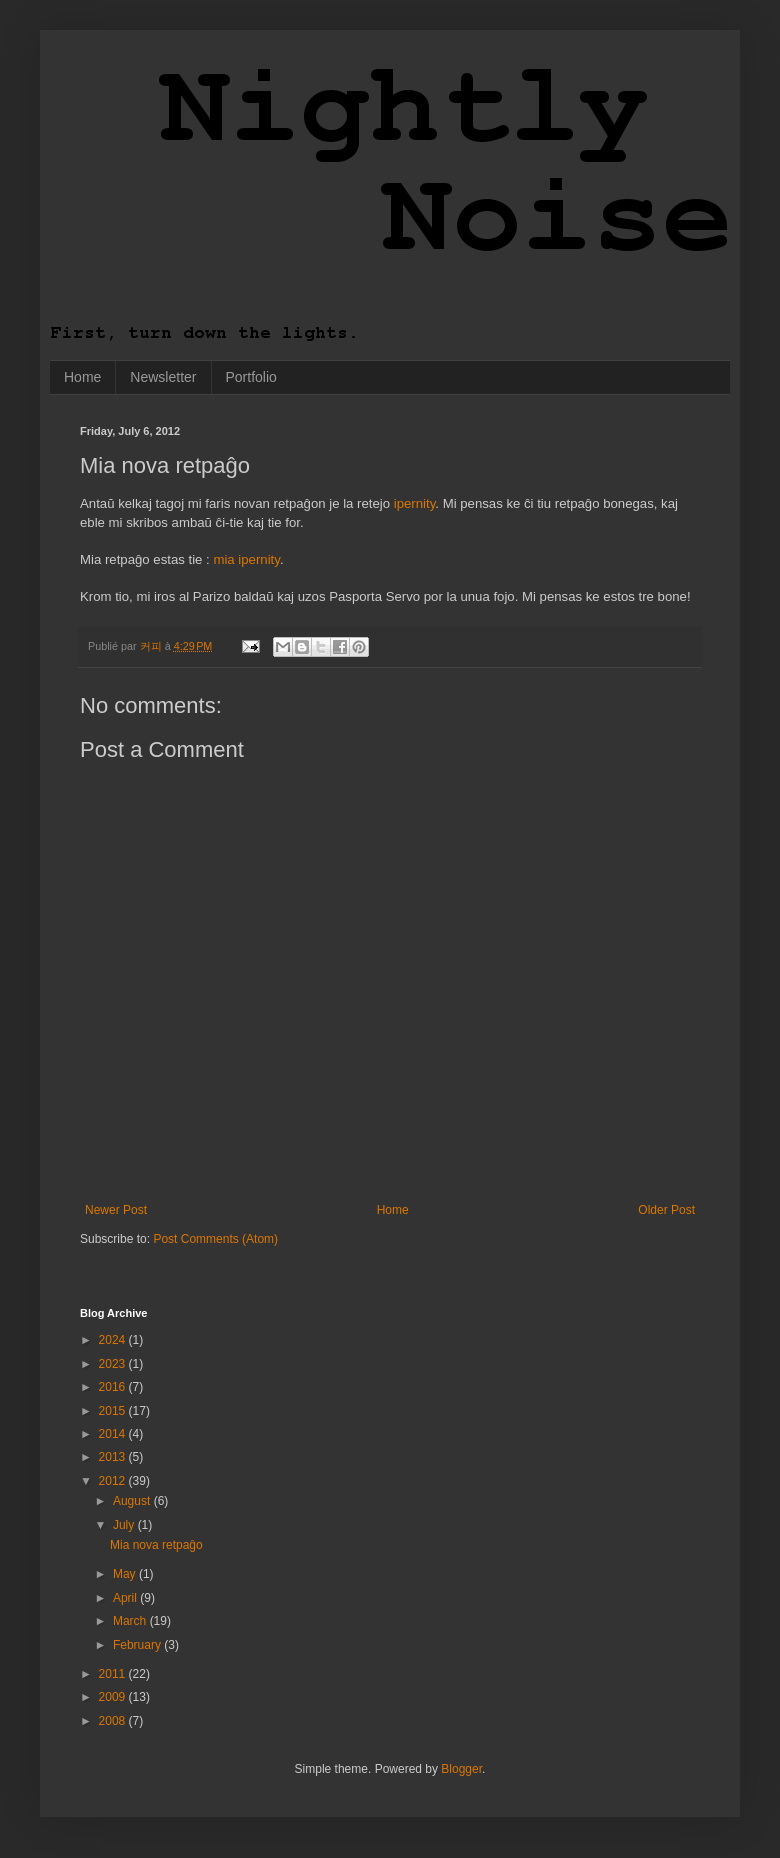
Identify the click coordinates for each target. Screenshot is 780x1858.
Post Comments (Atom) (215, 1239)
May (126, 1574)
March (131, 1621)
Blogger (461, 1769)
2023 (114, 1364)
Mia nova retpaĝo (156, 1545)
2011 (114, 1674)
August (133, 1501)
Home (82, 377)
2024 (114, 1340)
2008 (114, 1721)
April (126, 1598)
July (125, 1525)
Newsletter (163, 377)
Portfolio (251, 377)
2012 (114, 1481)
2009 (114, 1697)
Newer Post (116, 1210)
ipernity (415, 503)
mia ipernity (246, 559)
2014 (114, 1434)
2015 (114, 1411)
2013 (114, 1457)
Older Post (666, 1210)
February (138, 1645)
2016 (114, 1387)
